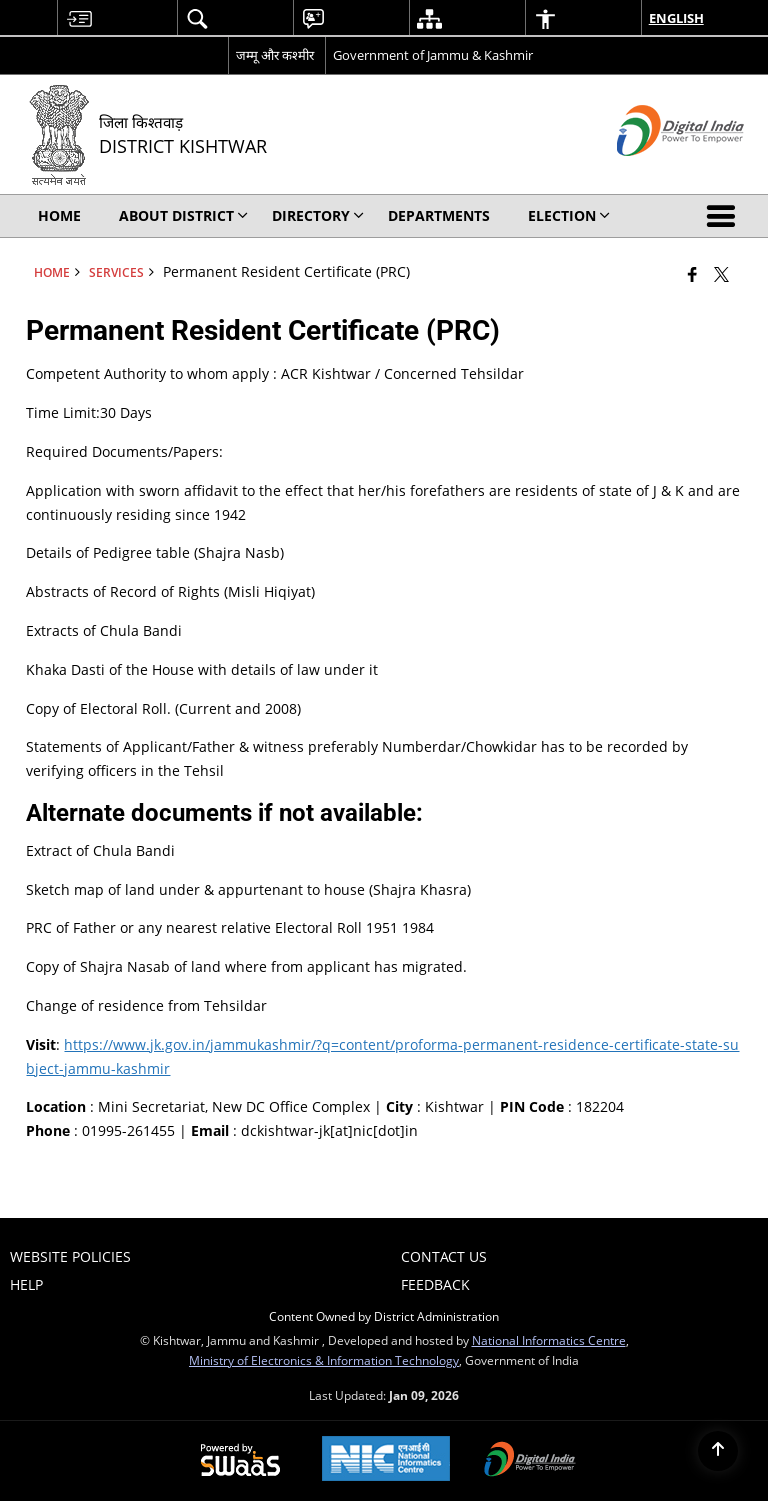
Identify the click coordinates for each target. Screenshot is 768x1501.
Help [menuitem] (26, 1284)
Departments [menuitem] (439, 215)
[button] (725, 216)
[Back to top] (718, 1451)
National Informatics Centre (549, 1340)
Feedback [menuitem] (435, 1284)
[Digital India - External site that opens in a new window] (655, 172)
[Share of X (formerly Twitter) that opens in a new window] (721, 274)
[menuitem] (79, 18)
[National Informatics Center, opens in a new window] (386, 1460)
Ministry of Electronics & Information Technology (324, 1360)
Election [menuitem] (569, 215)
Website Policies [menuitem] (70, 1256)
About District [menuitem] (183, 215)
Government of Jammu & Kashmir (433, 55)
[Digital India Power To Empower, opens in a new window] (530, 1461)
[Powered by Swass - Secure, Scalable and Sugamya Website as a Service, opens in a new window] (240, 1461)
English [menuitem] (676, 18)
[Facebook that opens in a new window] (692, 274)
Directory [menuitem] (318, 215)
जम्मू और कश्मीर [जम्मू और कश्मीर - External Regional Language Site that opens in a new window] (275, 55)
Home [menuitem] (59, 215)
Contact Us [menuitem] (444, 1256)
